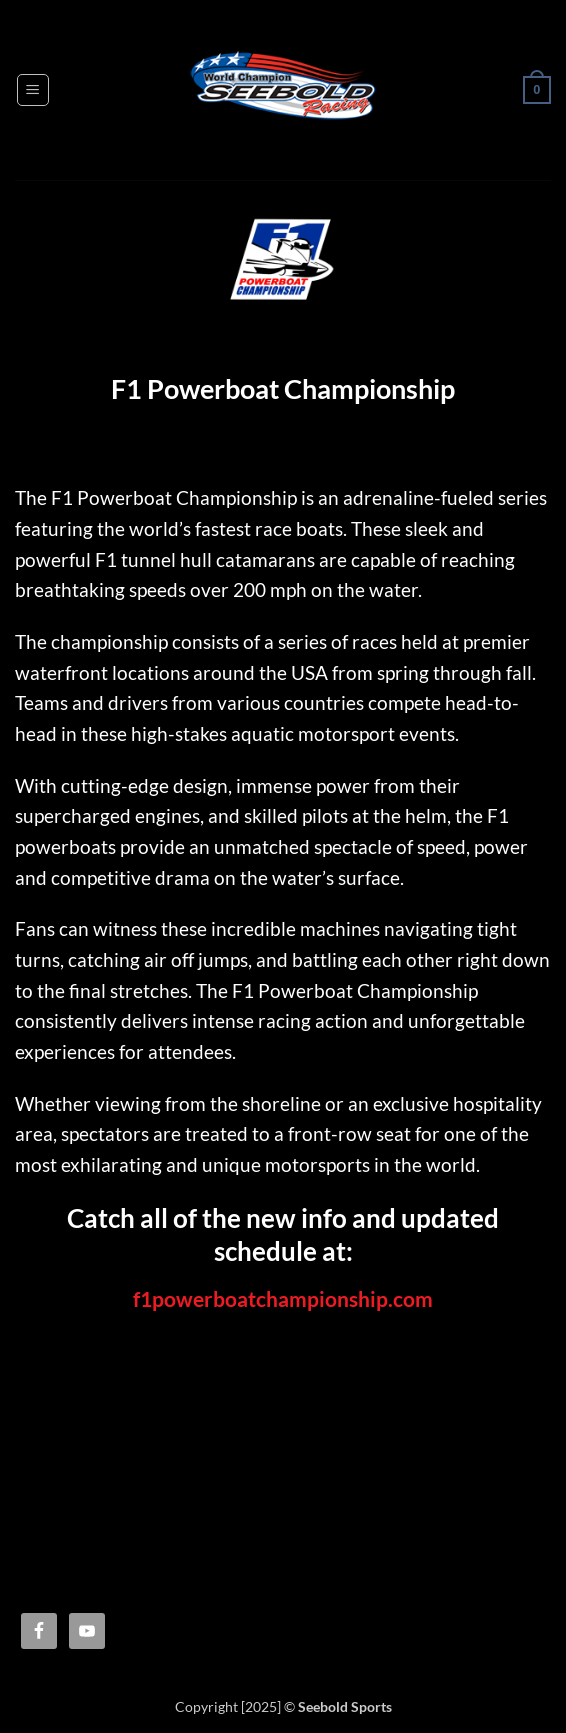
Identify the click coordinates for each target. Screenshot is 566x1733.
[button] (33, 90)
